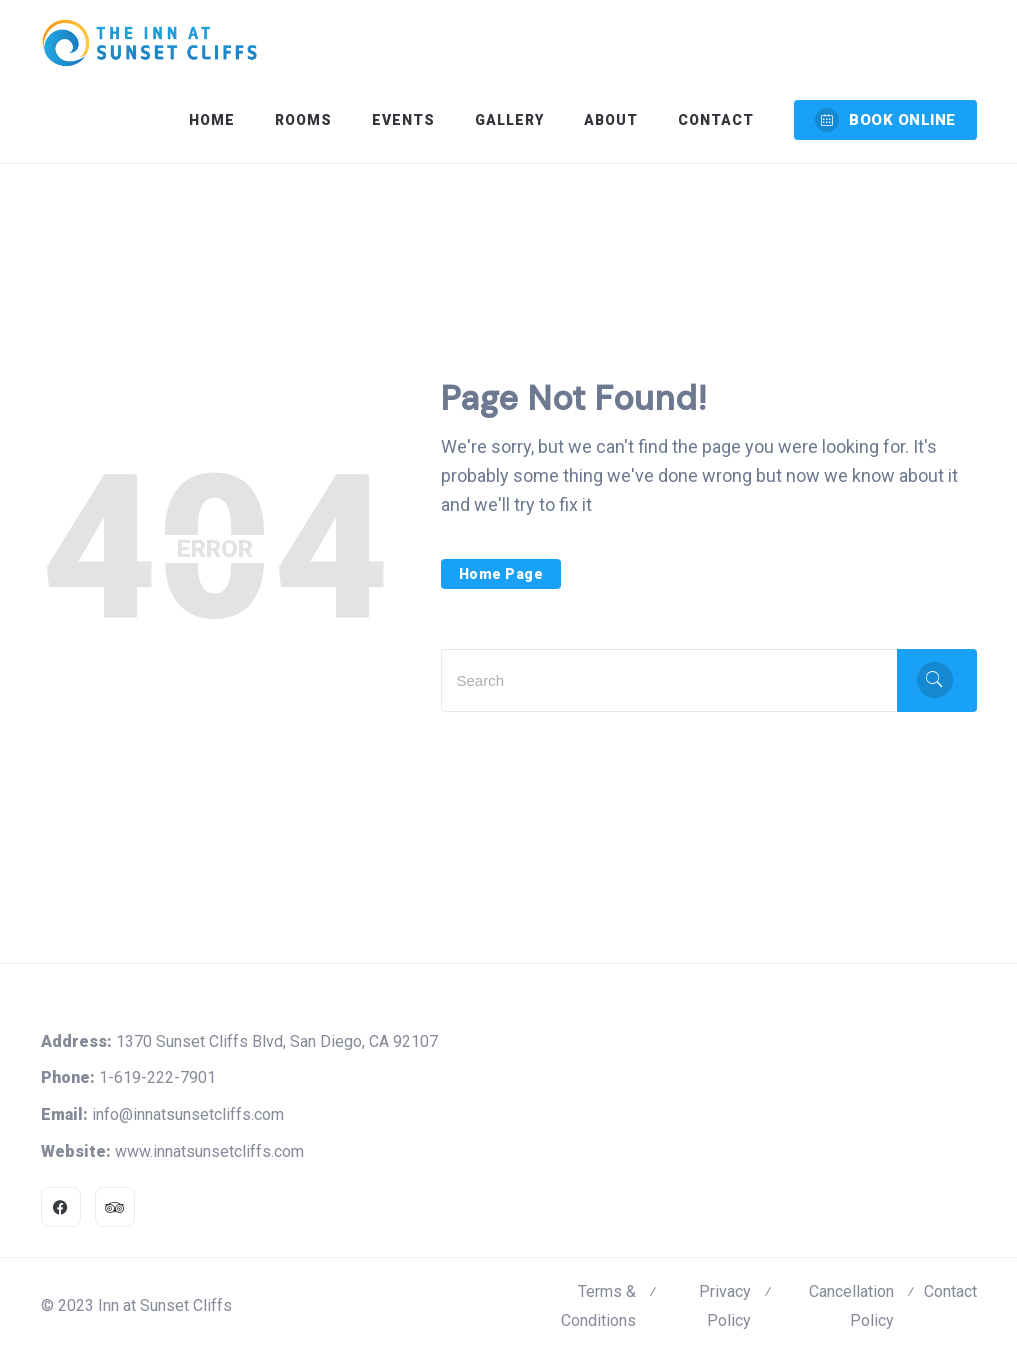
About (611, 120)
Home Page (501, 574)
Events (403, 120)
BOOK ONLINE (885, 120)
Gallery (509, 120)
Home (212, 120)
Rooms (303, 120)
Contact (716, 120)
